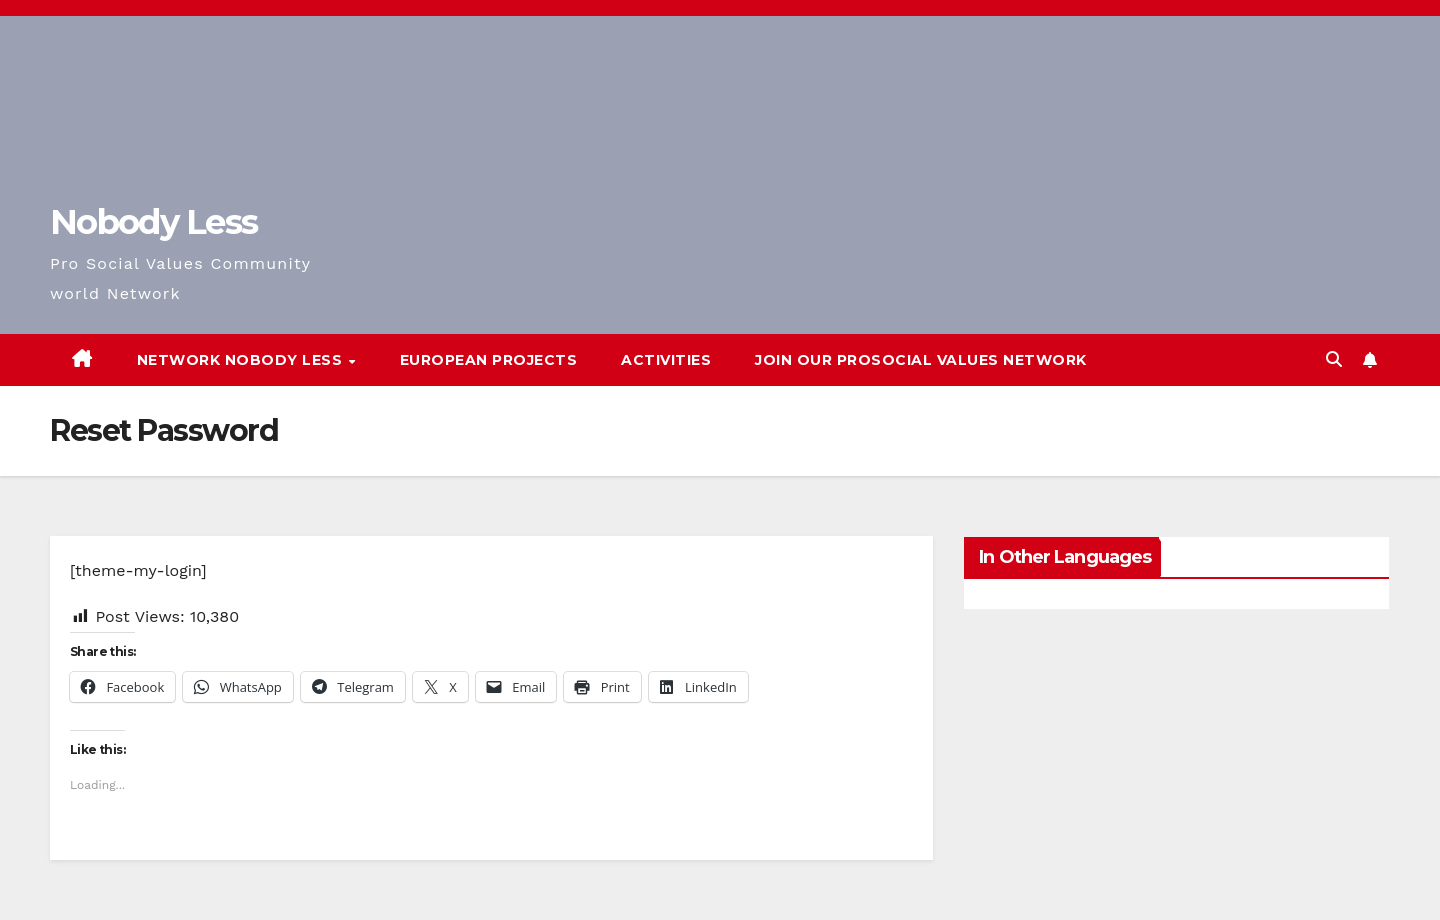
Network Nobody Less (242, 360)
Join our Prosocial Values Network (921, 360)
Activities (666, 360)
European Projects (489, 360)
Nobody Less (153, 222)
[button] (1334, 359)
